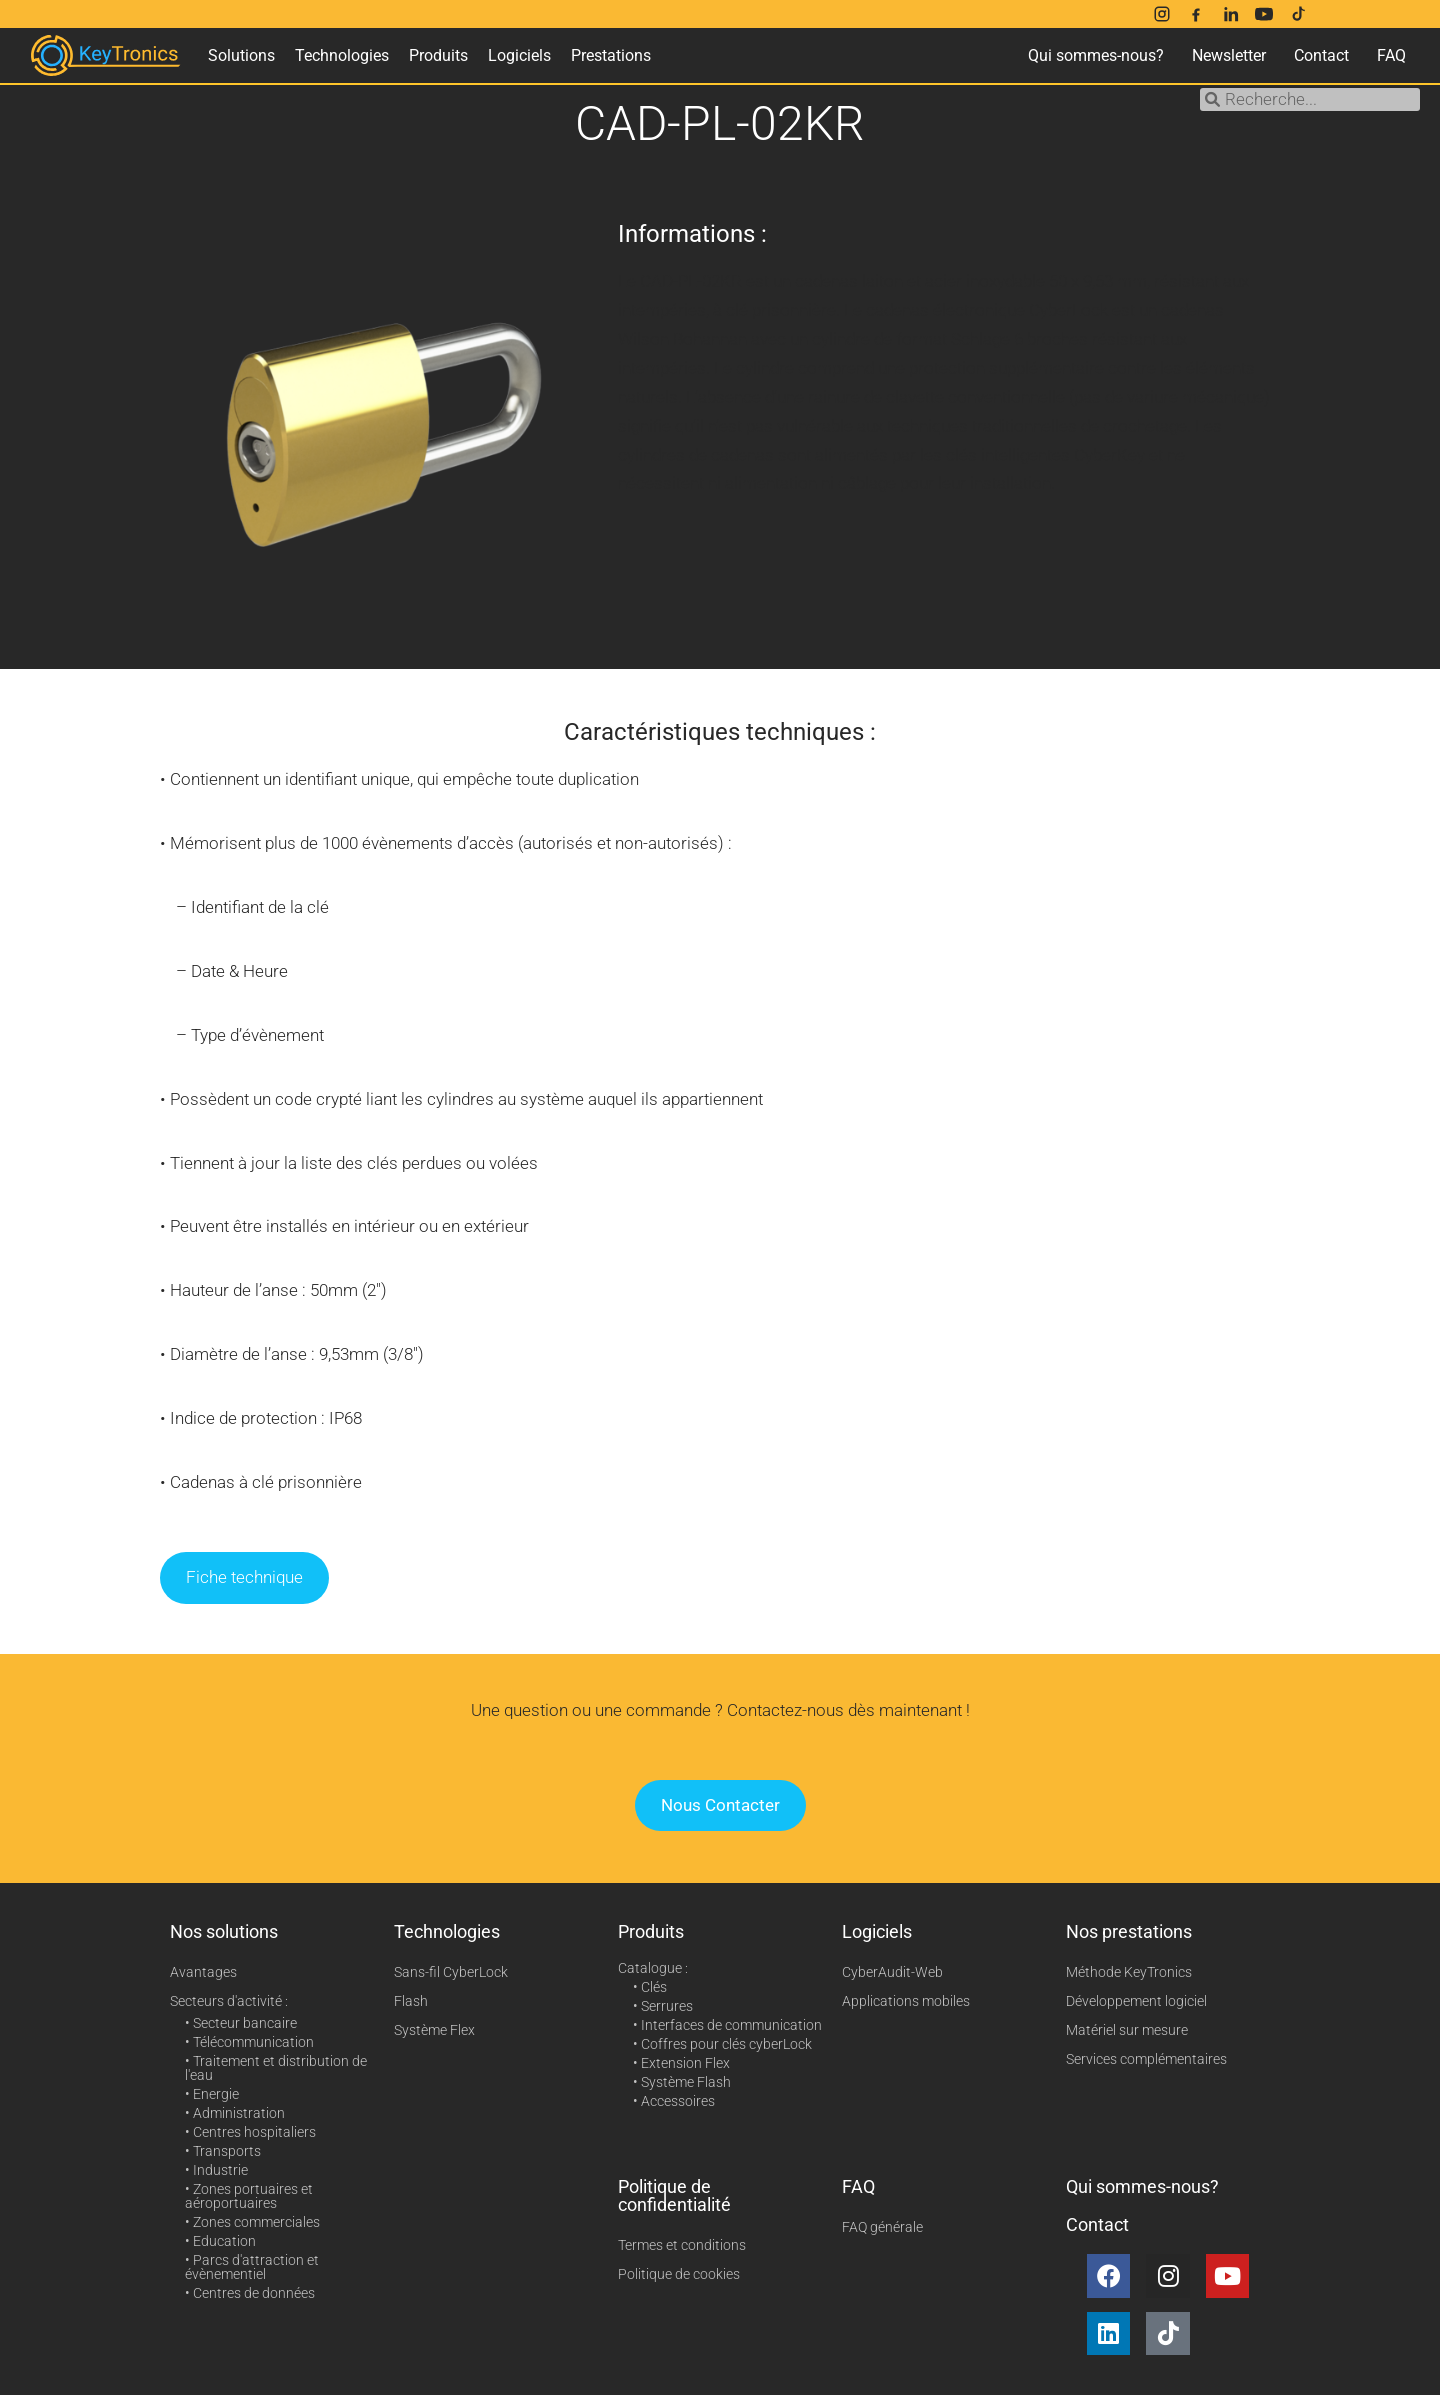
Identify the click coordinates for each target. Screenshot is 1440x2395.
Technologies (342, 55)
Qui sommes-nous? (1096, 55)
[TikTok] (1298, 14)
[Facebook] (1196, 14)
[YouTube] (1264, 14)
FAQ (1391, 55)
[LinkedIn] (1230, 14)
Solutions (241, 55)
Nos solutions (224, 1931)
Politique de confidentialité (674, 2195)
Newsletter (1229, 55)
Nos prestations (1129, 1931)
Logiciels (519, 55)
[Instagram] (1162, 14)
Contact (1321, 55)
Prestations (611, 55)
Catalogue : (653, 1968)
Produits (438, 55)
